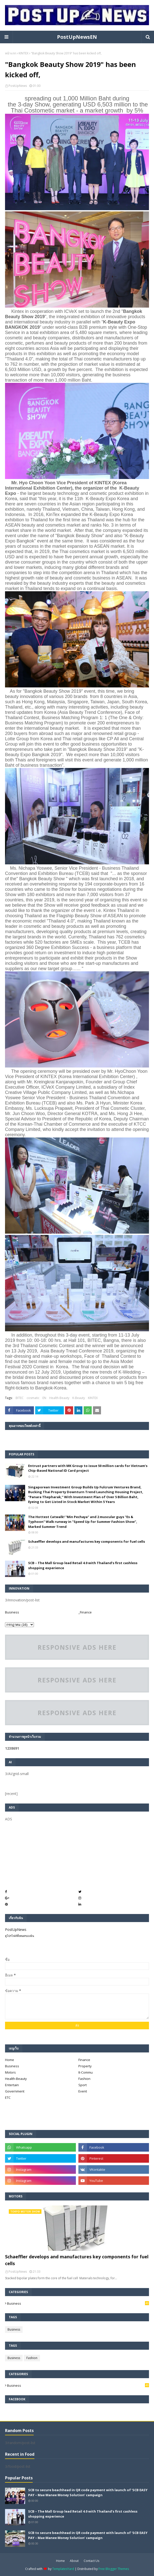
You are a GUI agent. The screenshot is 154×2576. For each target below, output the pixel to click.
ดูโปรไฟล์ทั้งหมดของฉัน (19, 1936)
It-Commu (85, 2072)
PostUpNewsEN (77, 36)
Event (82, 2091)
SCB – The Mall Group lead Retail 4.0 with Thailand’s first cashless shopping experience (82, 1565)
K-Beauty (78, 1398)
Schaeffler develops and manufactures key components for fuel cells (86, 1541)
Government (14, 2091)
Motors (10, 2072)
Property (85, 2066)
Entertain (12, 2085)
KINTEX (23, 53)
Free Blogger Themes (113, 2569)
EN (44, 1398)
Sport (82, 2085)
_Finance (85, 1612)
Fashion (84, 2078)
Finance (84, 2059)
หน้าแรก (10, 53)
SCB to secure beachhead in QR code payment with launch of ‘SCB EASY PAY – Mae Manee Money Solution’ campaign (87, 2492)
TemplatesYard (63, 2569)
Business (12, 1612)
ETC (8, 2097)
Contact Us (91, 2561)
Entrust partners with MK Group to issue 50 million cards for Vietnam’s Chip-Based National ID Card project (87, 1468)
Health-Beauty (59, 1398)
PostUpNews (18, 86)
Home (9, 2059)
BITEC (20, 1398)
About (74, 2561)
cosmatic (33, 1398)
